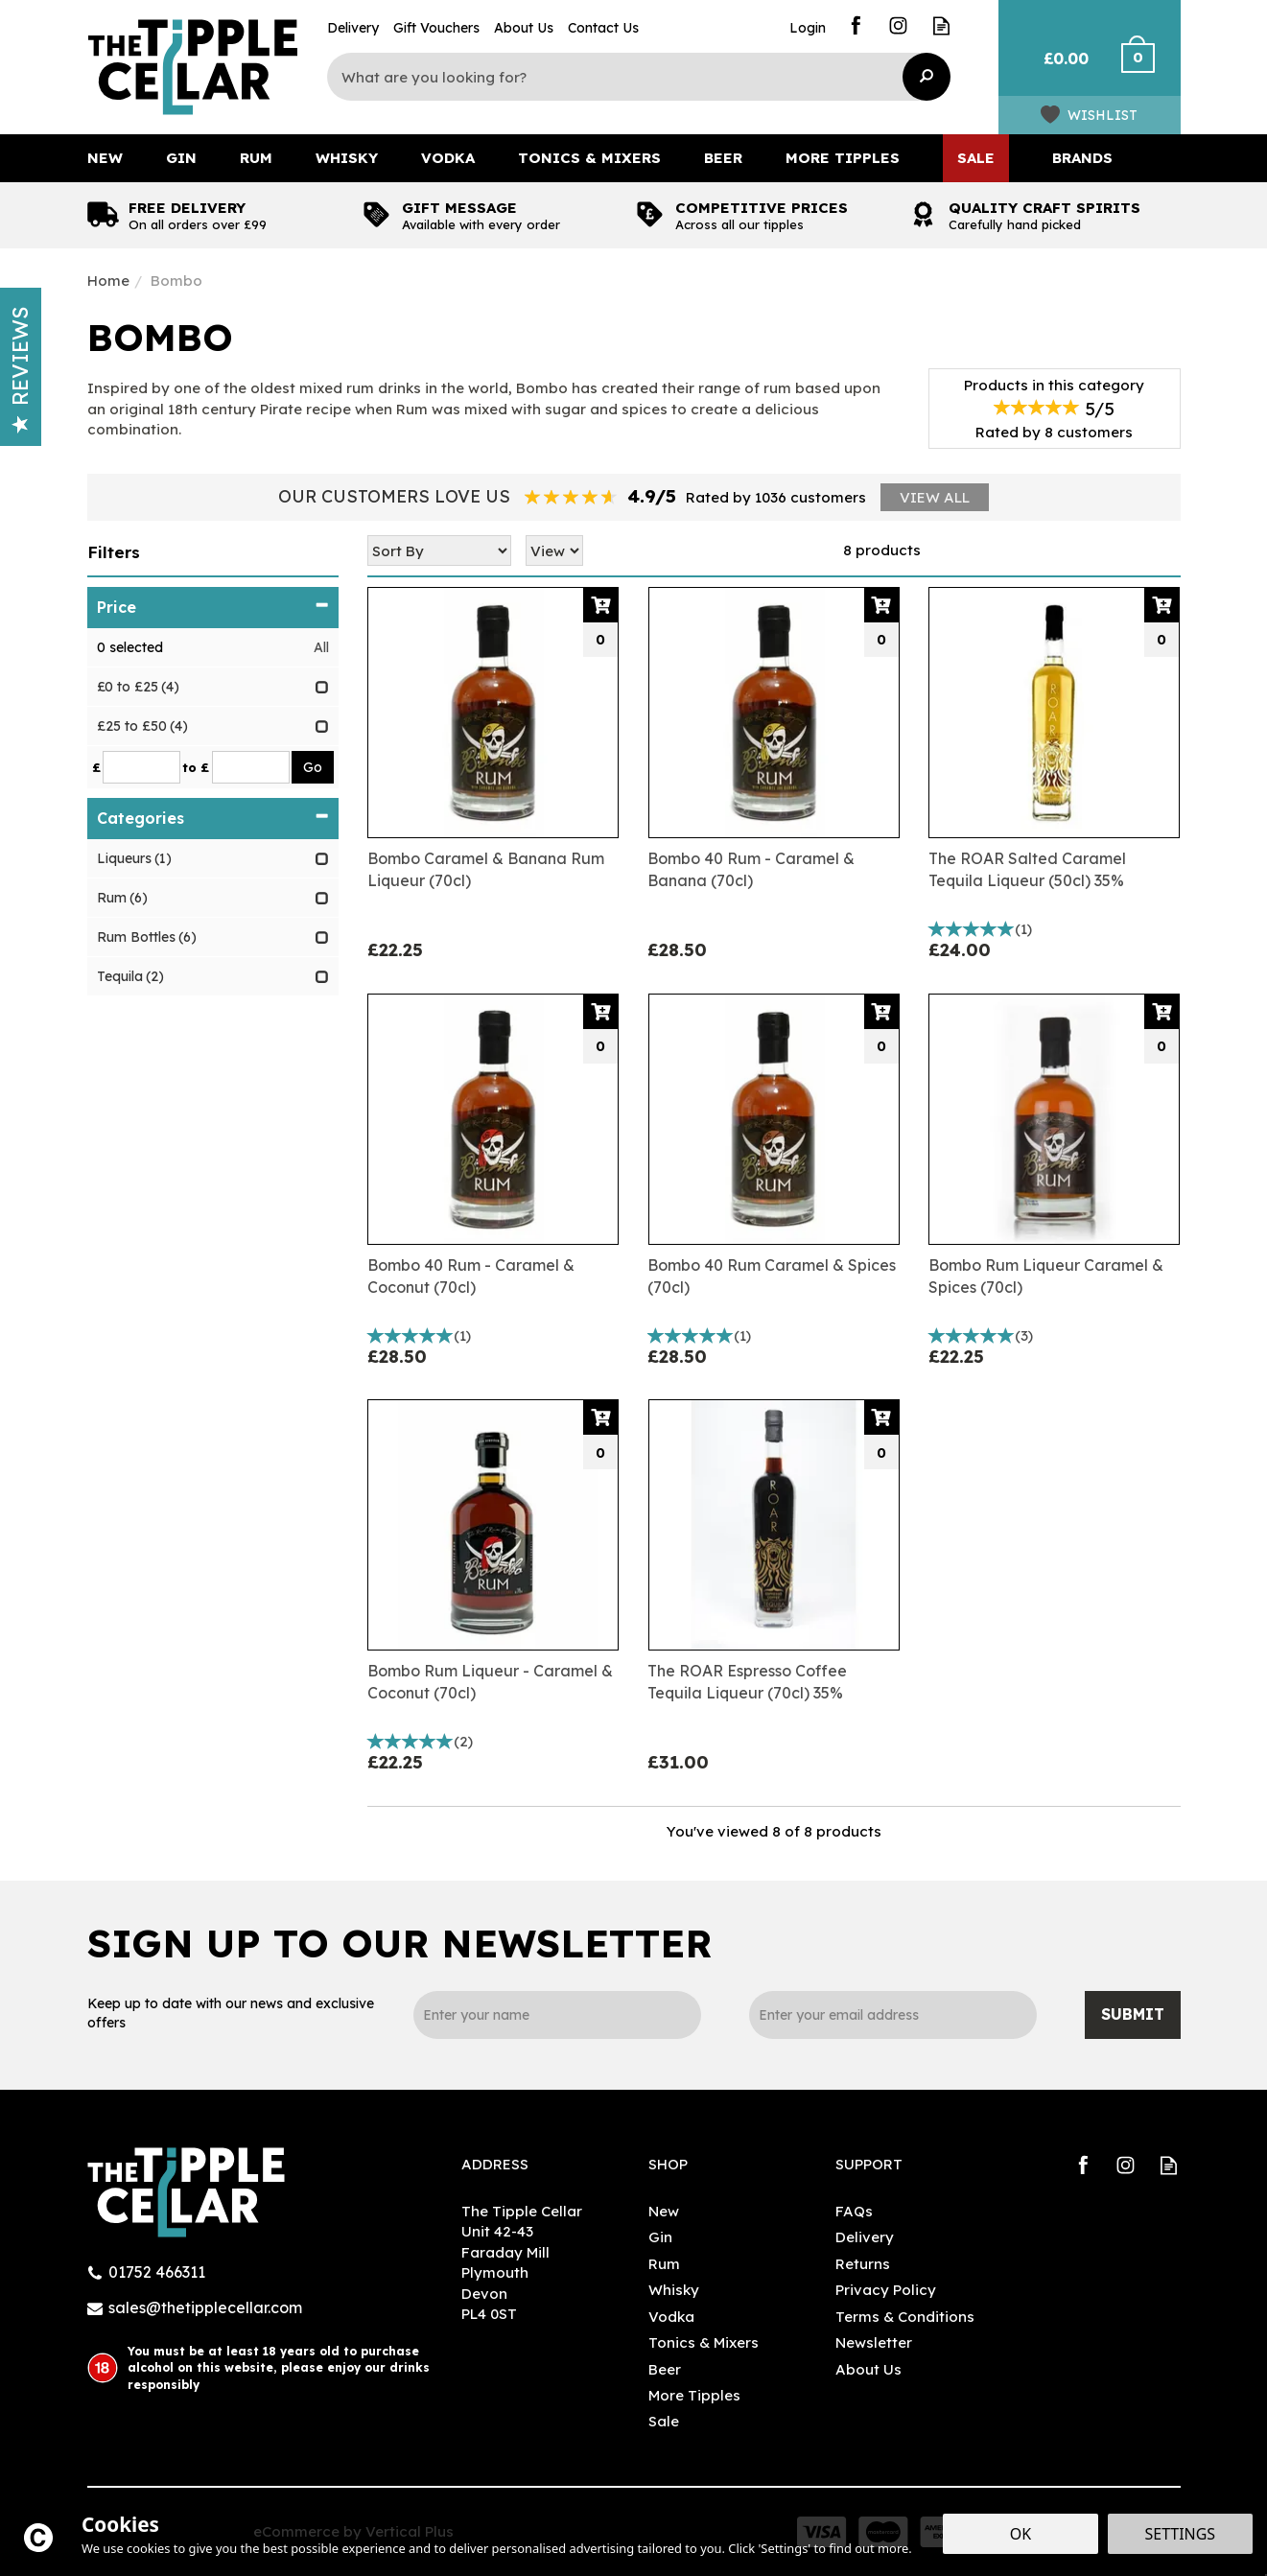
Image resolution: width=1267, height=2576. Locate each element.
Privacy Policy (885, 2290)
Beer (664, 2369)
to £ (195, 767)
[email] (893, 2015)
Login (807, 27)
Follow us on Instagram (898, 25)
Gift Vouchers (436, 27)
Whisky (673, 2290)
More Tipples (694, 2395)
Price (213, 607)
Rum (664, 2264)
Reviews (20, 370)
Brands (1082, 158)
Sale (663, 2421)
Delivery (864, 2237)
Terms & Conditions (904, 2316)
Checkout (1149, 67)
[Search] (624, 77)
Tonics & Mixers (703, 2342)
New (663, 2211)
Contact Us (603, 27)
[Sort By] (439, 550)
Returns (862, 2264)
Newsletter (873, 2342)
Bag (1058, 67)
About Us (868, 2369)
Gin (660, 2237)
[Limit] (554, 550)
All (321, 647)
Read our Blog (941, 25)
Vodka (671, 2316)
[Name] (557, 2015)
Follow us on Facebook (855, 25)
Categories (213, 818)
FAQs (854, 2211)
